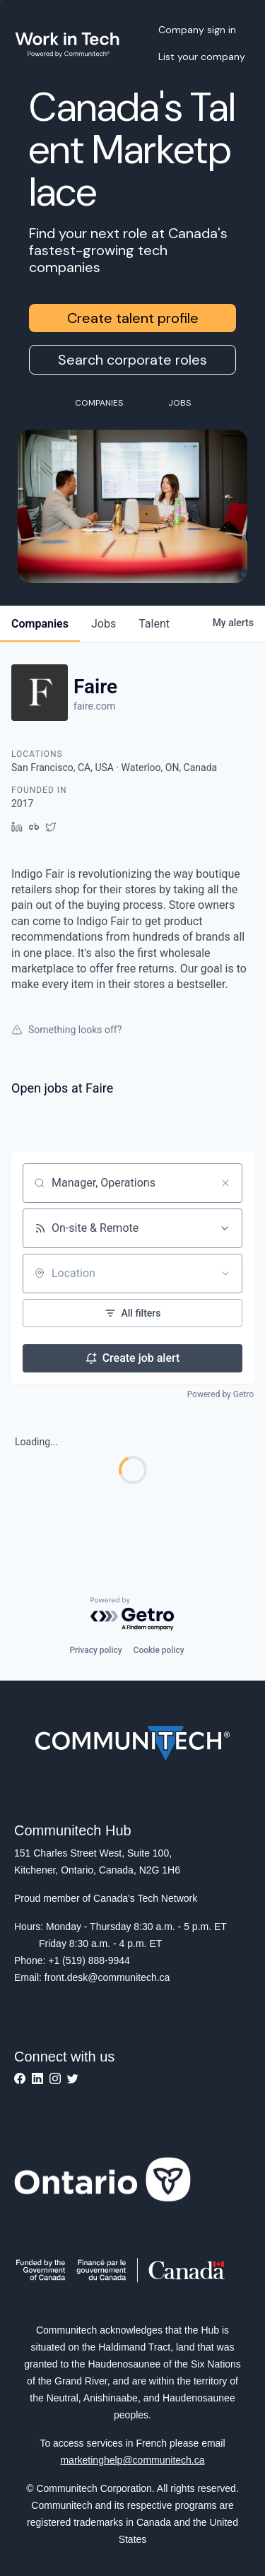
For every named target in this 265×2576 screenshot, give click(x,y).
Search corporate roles (132, 360)
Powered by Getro (220, 1394)
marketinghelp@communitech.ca (132, 2460)
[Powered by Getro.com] (132, 1614)
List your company (201, 56)
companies (40, 623)
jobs (103, 623)
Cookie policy (159, 1650)
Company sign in (197, 29)
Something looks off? (66, 1029)
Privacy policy (95, 1650)
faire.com (94, 706)
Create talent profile (133, 318)
